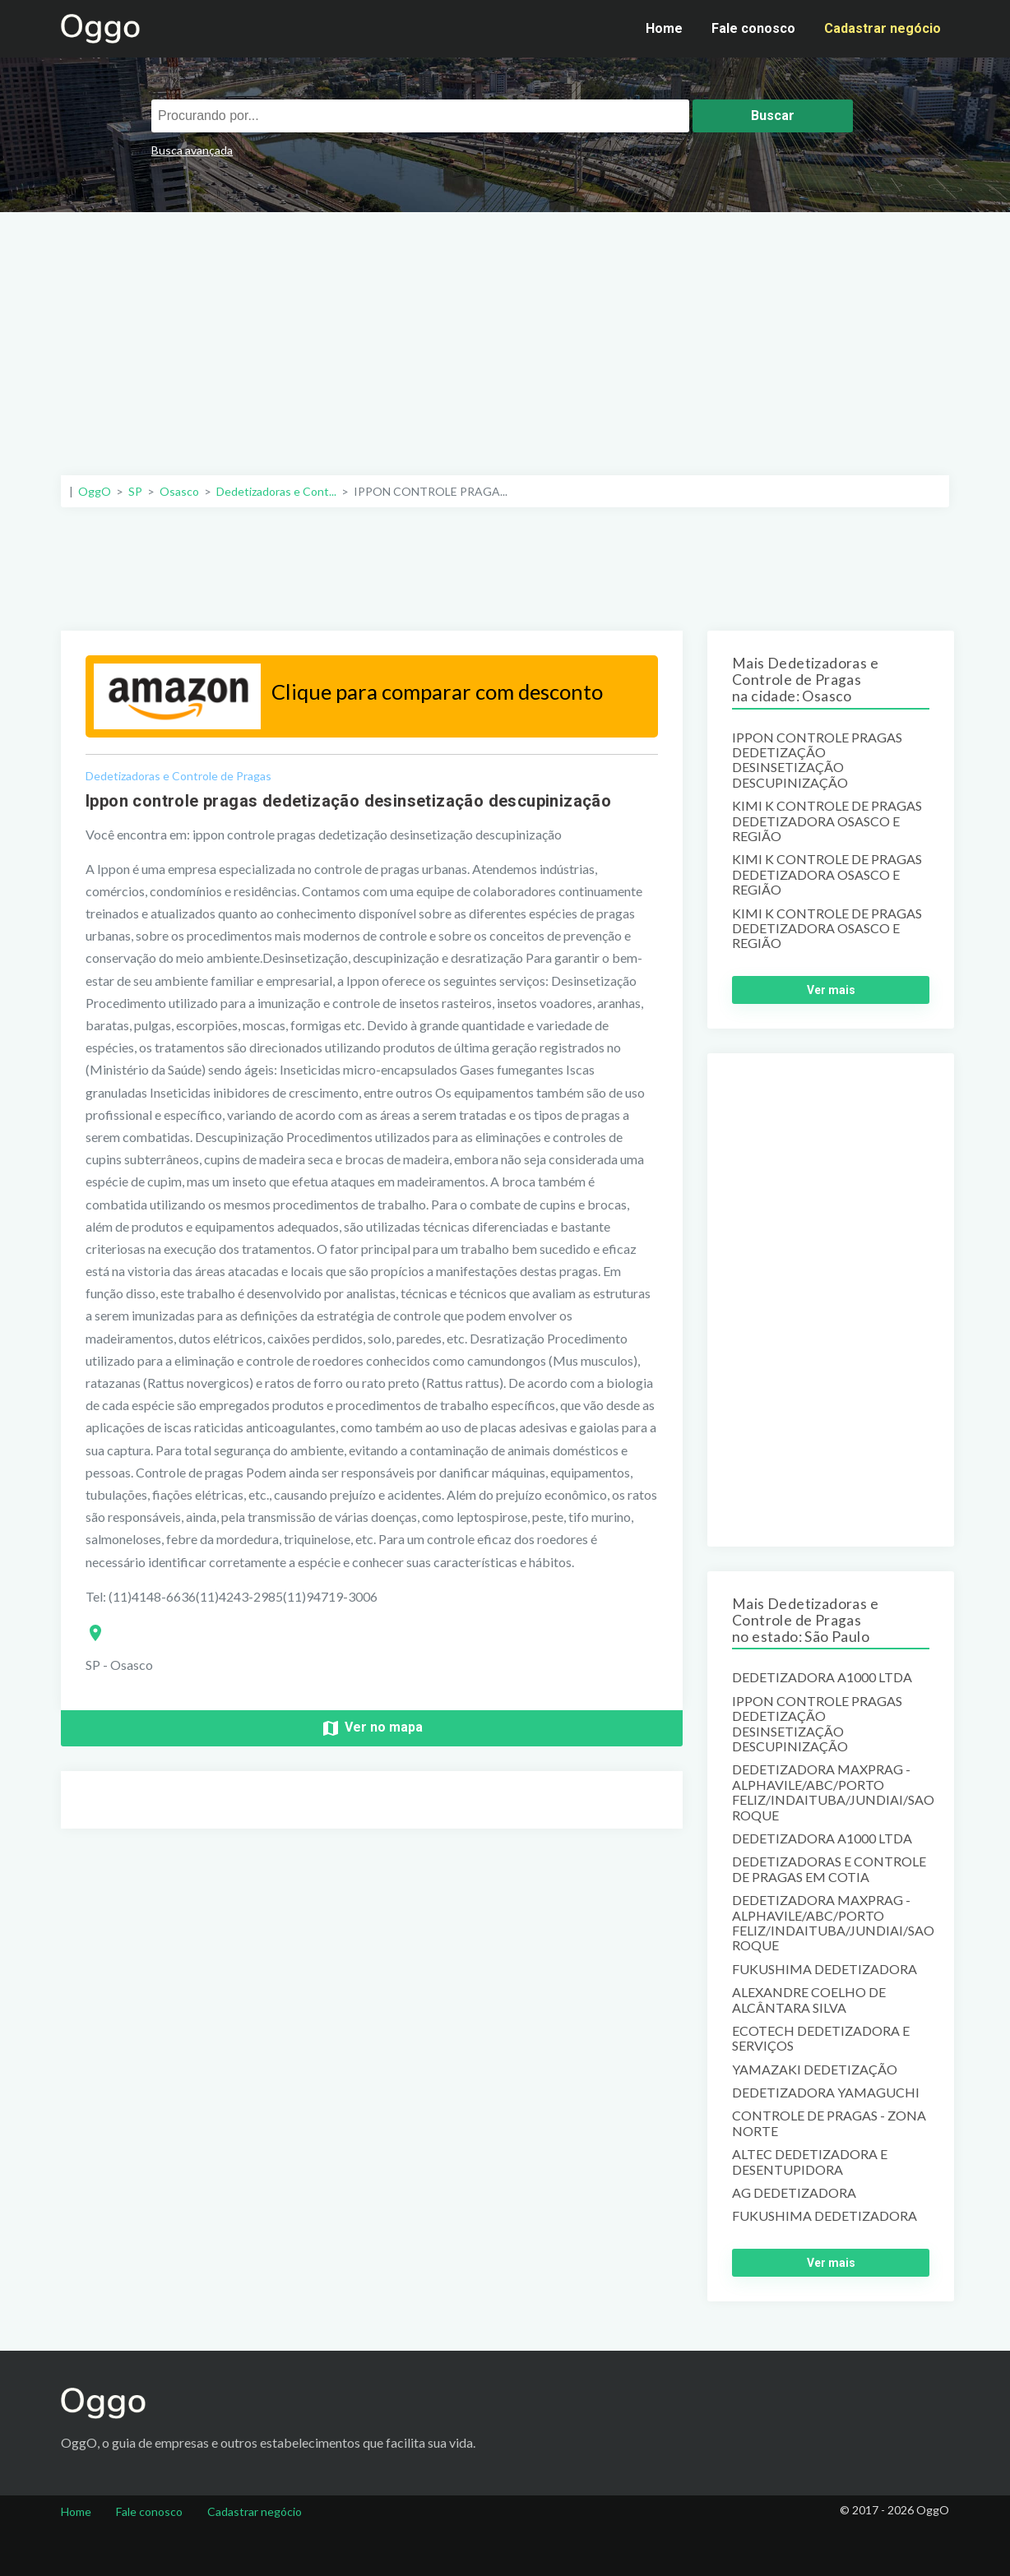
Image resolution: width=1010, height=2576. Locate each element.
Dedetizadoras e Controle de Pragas (178, 776)
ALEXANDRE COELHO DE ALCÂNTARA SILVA (809, 1999)
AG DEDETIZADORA (794, 2192)
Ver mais (831, 990)
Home (664, 28)
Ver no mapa (372, 1728)
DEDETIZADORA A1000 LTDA (822, 1677)
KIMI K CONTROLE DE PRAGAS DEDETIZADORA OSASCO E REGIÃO (827, 821)
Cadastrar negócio (882, 28)
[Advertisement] (505, 335)
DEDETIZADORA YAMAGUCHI (826, 2092)
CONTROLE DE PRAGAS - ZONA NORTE (829, 2123)
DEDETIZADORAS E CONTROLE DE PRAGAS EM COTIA (829, 1869)
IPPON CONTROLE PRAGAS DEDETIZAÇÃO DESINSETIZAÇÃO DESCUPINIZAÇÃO (817, 760)
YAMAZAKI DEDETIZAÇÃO (814, 2069)
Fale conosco (753, 28)
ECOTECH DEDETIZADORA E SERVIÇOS (821, 2038)
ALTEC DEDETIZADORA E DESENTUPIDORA (809, 2161)
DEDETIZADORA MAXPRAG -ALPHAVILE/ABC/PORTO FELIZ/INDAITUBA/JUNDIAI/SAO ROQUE (830, 1792)
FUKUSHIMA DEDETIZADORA (824, 1969)
